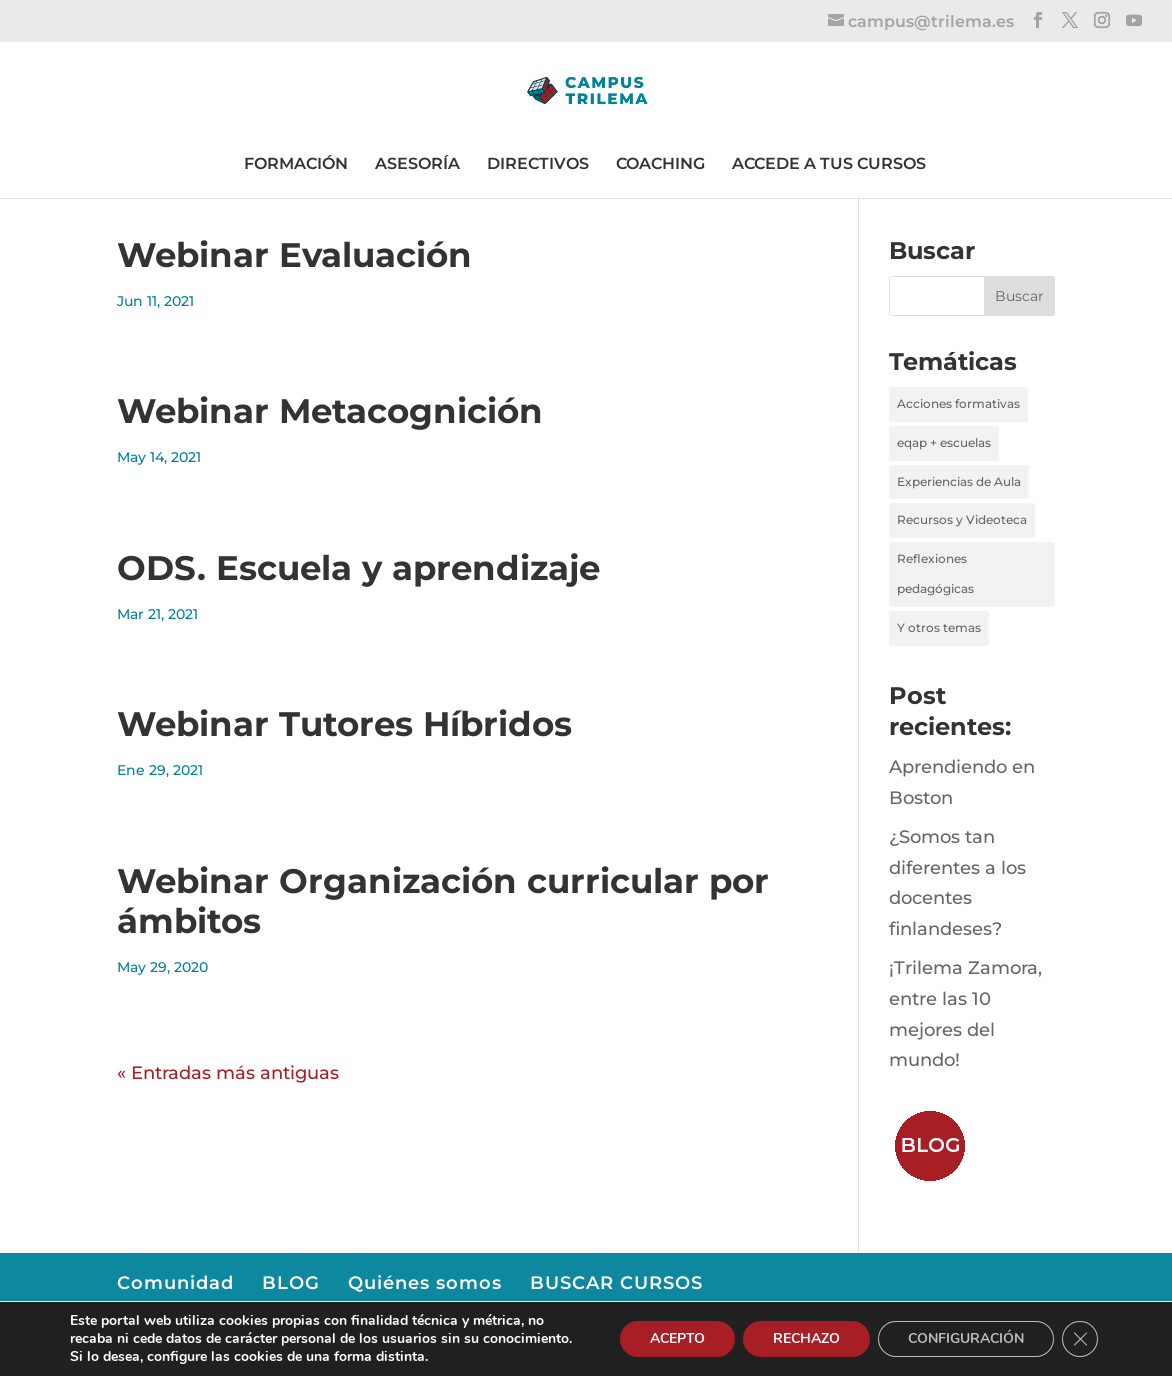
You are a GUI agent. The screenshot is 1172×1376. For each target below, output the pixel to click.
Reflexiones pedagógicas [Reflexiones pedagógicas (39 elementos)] (935, 574)
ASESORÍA (417, 163)
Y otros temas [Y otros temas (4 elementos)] (939, 627)
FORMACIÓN (296, 163)
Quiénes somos (425, 1283)
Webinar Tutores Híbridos (344, 724)
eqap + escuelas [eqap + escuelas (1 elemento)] (944, 442)
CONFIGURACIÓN (966, 1338)
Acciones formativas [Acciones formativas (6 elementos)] (958, 403)
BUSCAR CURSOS (616, 1283)
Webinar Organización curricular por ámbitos (443, 901)
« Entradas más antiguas (228, 1073)
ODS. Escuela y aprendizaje (358, 568)
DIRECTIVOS (538, 163)
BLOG (291, 1283)
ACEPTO (677, 1338)
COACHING (660, 163)
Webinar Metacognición (330, 411)
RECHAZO (806, 1338)
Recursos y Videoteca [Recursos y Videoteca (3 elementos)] (962, 519)
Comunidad (175, 1283)
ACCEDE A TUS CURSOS (829, 163)
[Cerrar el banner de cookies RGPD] (1080, 1339)
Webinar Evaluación (294, 255)
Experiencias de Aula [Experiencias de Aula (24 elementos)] (959, 481)
